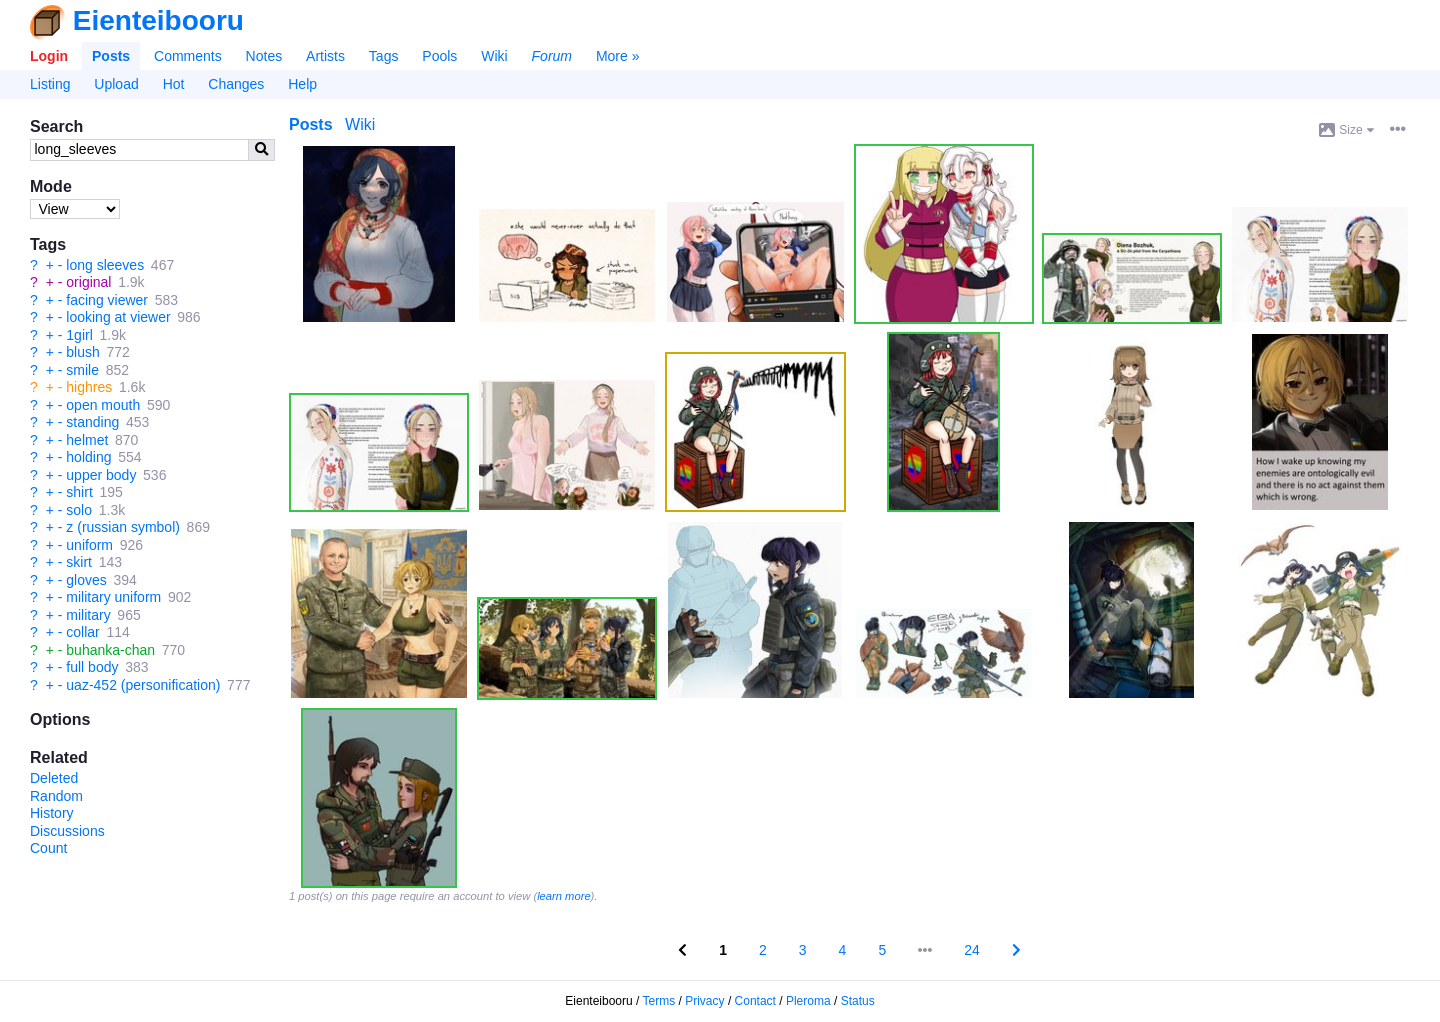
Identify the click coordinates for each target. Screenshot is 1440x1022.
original (88, 282)
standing (92, 422)
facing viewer (107, 300)
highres (89, 387)
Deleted (54, 778)
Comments (188, 56)
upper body (101, 475)
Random (56, 796)
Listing (50, 84)
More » (618, 56)
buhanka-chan (110, 650)
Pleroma (808, 1001)
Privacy (704, 1001)
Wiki (494, 56)
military (88, 615)
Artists (325, 56)
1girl (79, 335)
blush (82, 352)
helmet (87, 440)
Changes (236, 84)
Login (49, 56)
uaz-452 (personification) (143, 685)
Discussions (67, 831)
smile (82, 370)
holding (88, 457)
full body (92, 667)
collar (82, 632)
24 (972, 950)
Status (858, 1001)
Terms (659, 1001)
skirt (79, 562)
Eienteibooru (158, 20)
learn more (563, 896)
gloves (86, 580)
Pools (439, 56)
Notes (264, 56)
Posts (111, 56)
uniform (89, 545)
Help (302, 84)
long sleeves (105, 265)
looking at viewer (118, 317)
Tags (384, 56)
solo (79, 510)
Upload (116, 84)
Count (48, 848)
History (52, 813)
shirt (79, 492)
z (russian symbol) (123, 527)
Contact (755, 1001)
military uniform (113, 597)
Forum (552, 56)
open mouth (103, 405)
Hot (174, 84)
